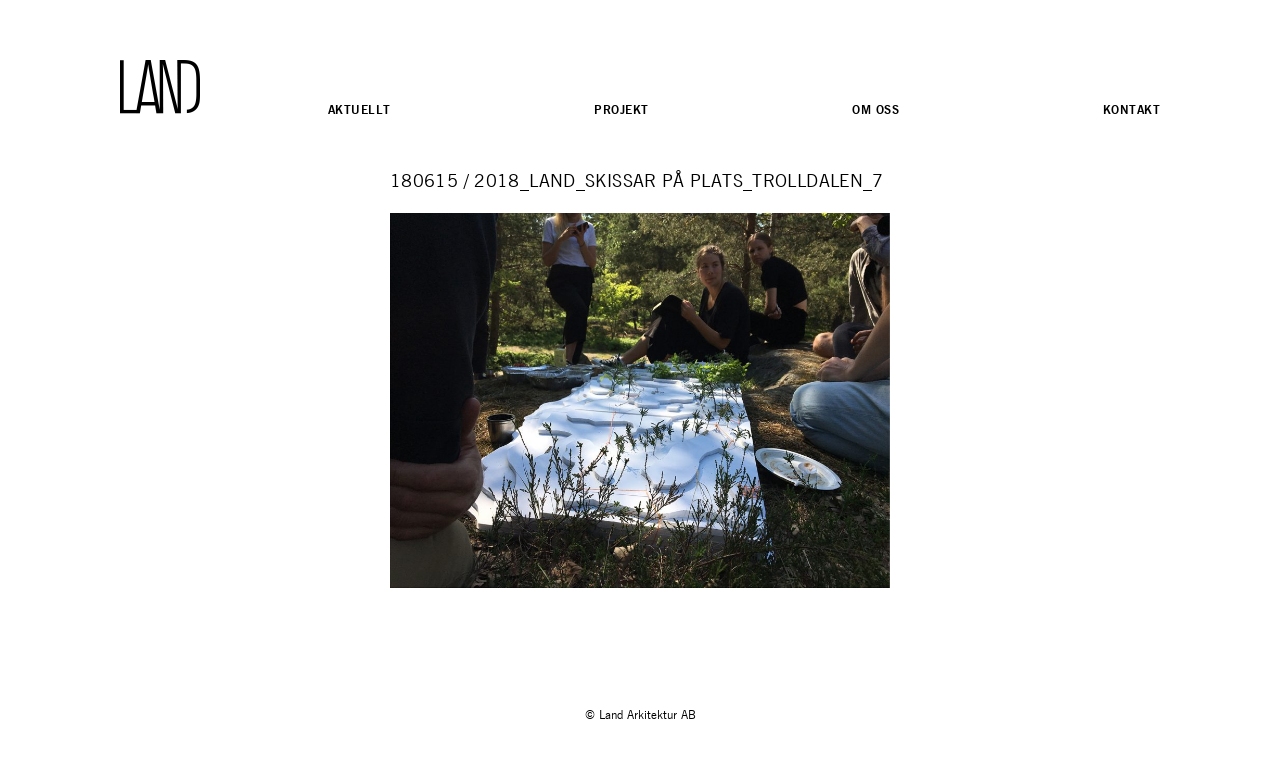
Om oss (875, 109)
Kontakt (1131, 109)
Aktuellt (359, 109)
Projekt (621, 109)
